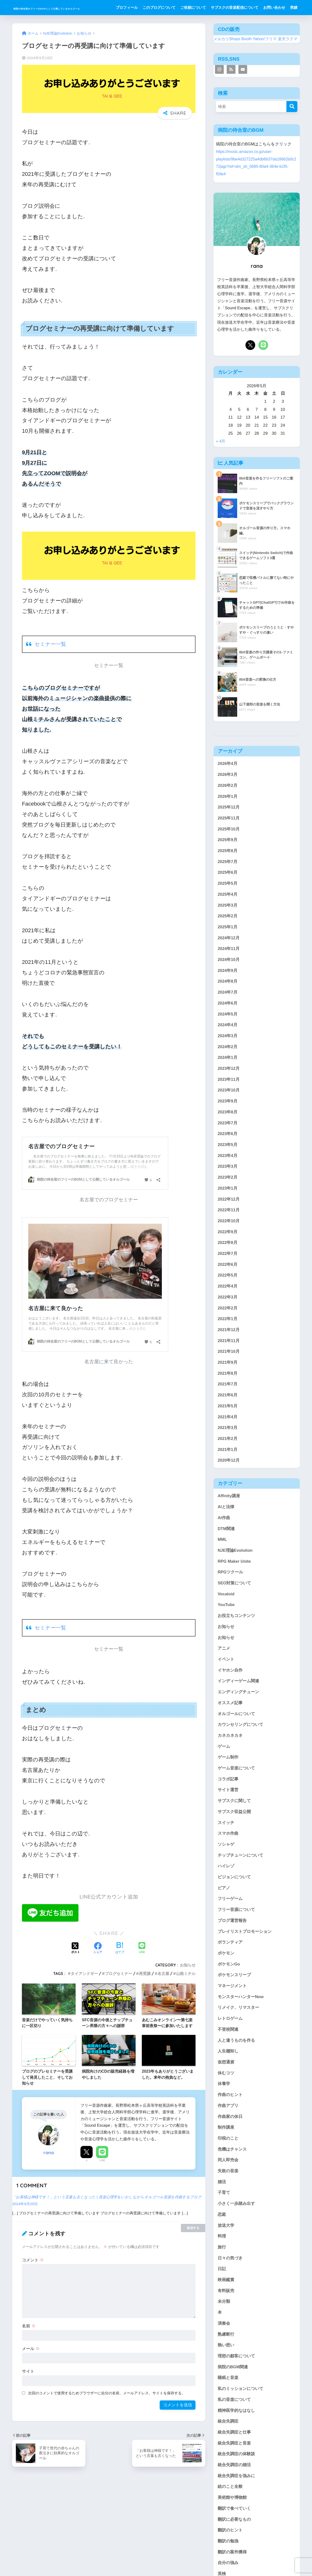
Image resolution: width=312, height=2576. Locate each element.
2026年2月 (227, 808)
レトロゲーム (230, 2041)
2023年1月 (227, 1210)
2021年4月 (227, 1439)
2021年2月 (227, 1461)
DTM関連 (226, 1551)
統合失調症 (228, 2444)
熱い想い (226, 2367)
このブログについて (193, 7)
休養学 (224, 2106)
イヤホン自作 (230, 1692)
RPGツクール (230, 1594)
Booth (248, 54)
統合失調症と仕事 (234, 2454)
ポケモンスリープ (234, 1997)
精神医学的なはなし (236, 2433)
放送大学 (226, 2248)
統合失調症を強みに (236, 2498)
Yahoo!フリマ (267, 54)
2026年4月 (227, 786)
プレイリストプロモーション (245, 1954)
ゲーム (224, 1769)
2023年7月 (227, 1145)
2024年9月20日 (25, 2219)
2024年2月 (227, 1069)
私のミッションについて (240, 2411)
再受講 (145, 1988)
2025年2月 (227, 938)
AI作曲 (224, 1540)
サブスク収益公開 (234, 1834)
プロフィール (161, 7)
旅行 (222, 2269)
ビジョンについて (234, 1899)
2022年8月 (227, 1265)
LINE (102, 2175)
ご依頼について (227, 7)
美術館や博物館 (232, 2520)
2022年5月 (227, 1298)
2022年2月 (227, 1330)
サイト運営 (228, 1812)
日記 (222, 2291)
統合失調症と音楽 (234, 2465)
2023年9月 (227, 1123)
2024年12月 (229, 960)
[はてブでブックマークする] (119, 1963)
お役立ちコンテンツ (236, 1638)
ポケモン (226, 1975)
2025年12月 (229, 829)
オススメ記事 (230, 1725)
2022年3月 (227, 1319)
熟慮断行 (226, 2356)
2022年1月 (227, 1341)
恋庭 (222, 2237)
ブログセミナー (118, 1988)
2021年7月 (227, 1406)
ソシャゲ (226, 1866)
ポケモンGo (229, 1986)
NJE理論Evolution (235, 1572)
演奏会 (224, 2345)
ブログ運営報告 (232, 1943)
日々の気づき (230, 2280)
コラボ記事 (228, 1801)
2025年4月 (227, 916)
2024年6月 (227, 1025)
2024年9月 (227, 993)
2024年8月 (227, 1004)
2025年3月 (227, 927)
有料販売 (226, 2313)
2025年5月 (227, 906)
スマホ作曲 (228, 1856)
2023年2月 (227, 1200)
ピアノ (224, 1910)
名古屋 (163, 1988)
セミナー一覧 (51, 659)
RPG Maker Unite (234, 1583)
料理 (222, 2258)
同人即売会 (228, 2182)
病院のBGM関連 (233, 2389)
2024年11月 (229, 971)
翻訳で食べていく (234, 2531)
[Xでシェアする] (75, 1963)
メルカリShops (228, 54)
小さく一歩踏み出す (236, 2226)
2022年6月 (227, 1287)
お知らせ (187, 1980)
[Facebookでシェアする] (97, 1963)
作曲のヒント (230, 2117)
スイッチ (226, 1845)
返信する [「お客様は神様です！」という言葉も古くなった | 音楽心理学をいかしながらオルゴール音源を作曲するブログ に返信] (193, 2243)
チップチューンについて (240, 1877)
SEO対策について (234, 1605)
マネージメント (232, 2008)
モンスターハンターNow (240, 2019)
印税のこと (228, 2160)
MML (222, 1562)
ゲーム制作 (228, 1779)
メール (31, 2363)
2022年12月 (229, 1221)
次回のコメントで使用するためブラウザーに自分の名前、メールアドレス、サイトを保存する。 (106, 2408)
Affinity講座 (229, 1518)
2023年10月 (229, 1112)
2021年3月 (227, 1450)
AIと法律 (226, 1529)
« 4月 (221, 463)
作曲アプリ (228, 2128)
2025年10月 (229, 851)
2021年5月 (227, 1428)
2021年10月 (229, 1374)
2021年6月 (227, 1417)
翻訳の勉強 (228, 2563)
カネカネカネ (230, 1758)
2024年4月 (227, 1047)
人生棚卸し (228, 2073)
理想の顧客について (236, 2378)
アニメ (224, 1671)
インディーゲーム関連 (238, 1703)
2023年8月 (227, 1134)
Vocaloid (226, 1616)
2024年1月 (227, 1080)
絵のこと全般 (230, 2509)
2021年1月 (227, 1472)
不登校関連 (228, 2052)
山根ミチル (185, 1988)
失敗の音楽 (228, 2193)
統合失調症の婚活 (234, 2487)
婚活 (222, 2204)
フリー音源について (236, 1932)
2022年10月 (229, 1243)
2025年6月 (227, 895)
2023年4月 (227, 1178)
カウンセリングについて (240, 1747)
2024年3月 (227, 1058)
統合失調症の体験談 (236, 2476)
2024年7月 (227, 1015)
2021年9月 (227, 1384)
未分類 (224, 2324)
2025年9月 (227, 862)
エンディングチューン (238, 1714)
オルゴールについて (236, 1736)
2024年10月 (229, 982)
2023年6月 (227, 1156)
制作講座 (226, 2150)
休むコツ (226, 2095)
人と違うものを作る (236, 2062)
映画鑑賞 (226, 2302)
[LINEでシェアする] (141, 1963)
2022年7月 (227, 1276)
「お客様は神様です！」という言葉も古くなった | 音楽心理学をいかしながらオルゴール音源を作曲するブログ (107, 2212)
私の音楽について (234, 2422)
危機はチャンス (232, 2171)
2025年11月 (229, 840)
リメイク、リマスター (238, 2030)
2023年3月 (227, 1189)
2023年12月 (229, 1091)
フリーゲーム (230, 1921)
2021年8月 (227, 1395)
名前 (29, 2341)
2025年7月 (227, 884)
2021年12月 (229, 1352)
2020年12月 (229, 1483)
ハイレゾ (226, 1888)
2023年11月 (229, 1102)
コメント (33, 2275)
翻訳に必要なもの (234, 2541)
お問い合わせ (161, 22)
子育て (224, 2215)
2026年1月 (227, 819)
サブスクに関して (234, 1823)
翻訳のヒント (230, 2552)
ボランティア (230, 1965)
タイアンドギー (84, 1988)
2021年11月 (229, 1363)
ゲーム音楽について (236, 1790)
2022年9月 (227, 1254)
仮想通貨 (226, 2084)
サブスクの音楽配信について (269, 7)
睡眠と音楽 (228, 2400)
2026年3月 (227, 797)
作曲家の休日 (230, 2139)
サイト (28, 2386)
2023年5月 (227, 1167)
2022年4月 (227, 1309)
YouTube (226, 1627)
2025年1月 (227, 949)
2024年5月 (227, 1036)
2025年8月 (227, 873)
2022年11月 (229, 1232)
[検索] (291, 129)
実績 (180, 22)
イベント (226, 1681)
